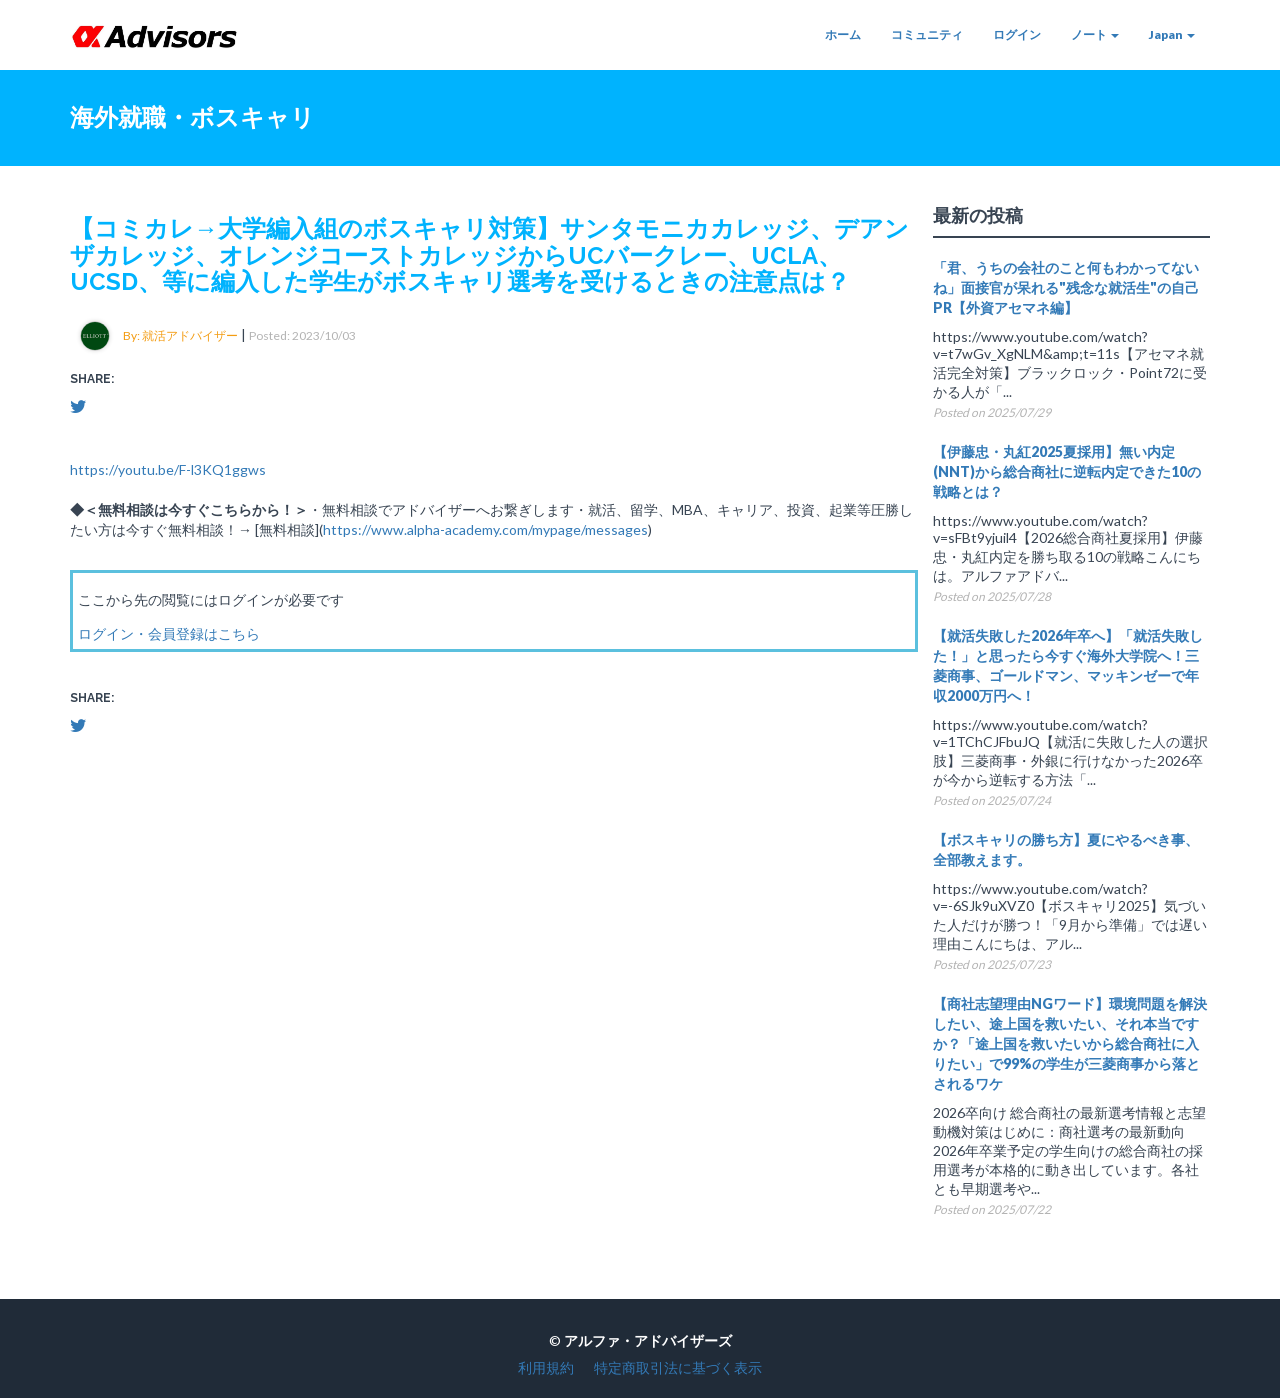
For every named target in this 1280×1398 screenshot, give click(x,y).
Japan (1172, 34)
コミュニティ (927, 34)
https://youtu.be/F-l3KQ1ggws (168, 469)
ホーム (843, 34)
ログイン (1017, 34)
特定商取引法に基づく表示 (678, 1367)
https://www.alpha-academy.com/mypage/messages (485, 529)
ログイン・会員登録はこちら (169, 633)
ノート (1095, 34)
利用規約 (546, 1367)
